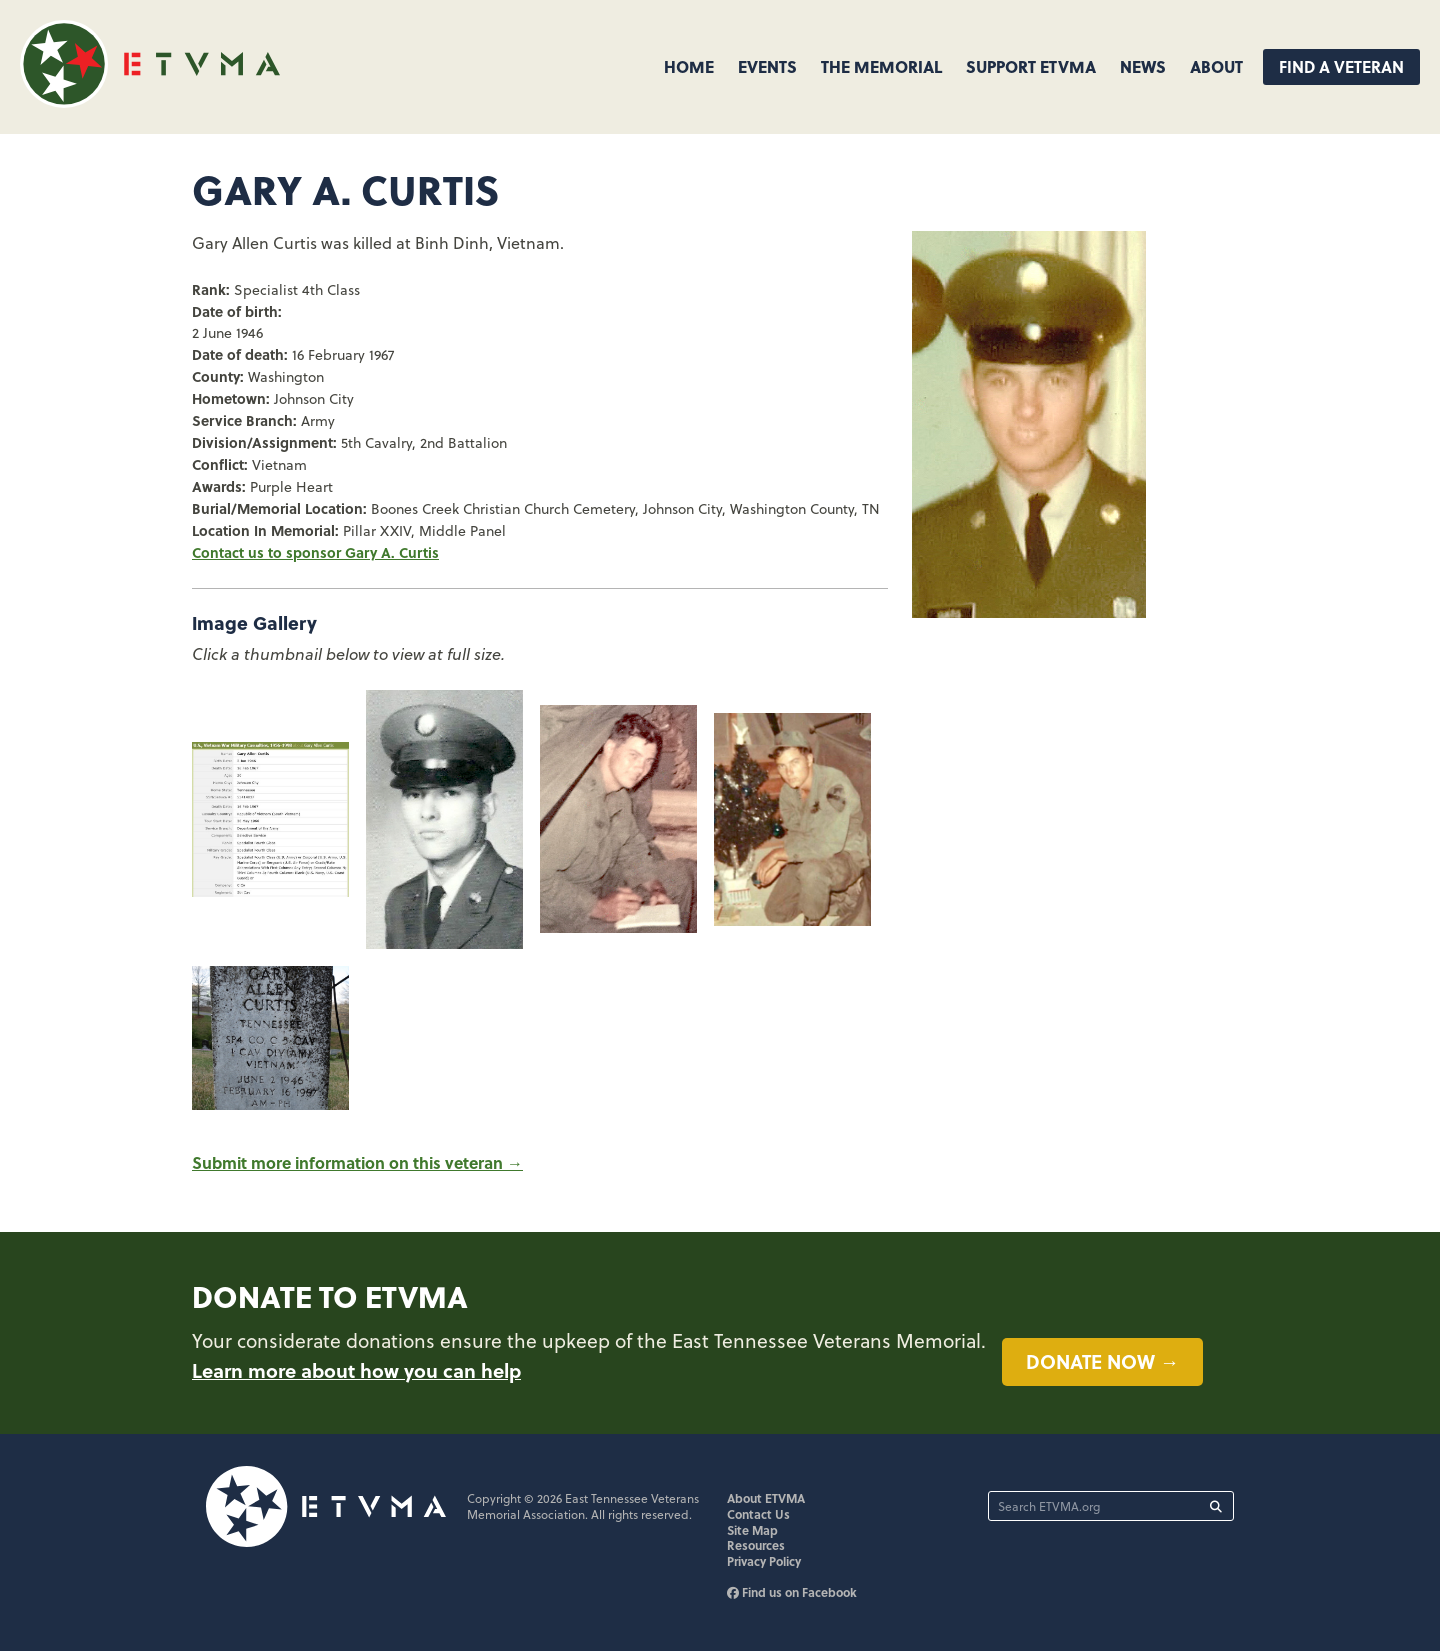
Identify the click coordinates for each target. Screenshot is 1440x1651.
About (1216, 66)
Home (689, 66)
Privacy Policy (764, 1561)
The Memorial (881, 66)
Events (767, 66)
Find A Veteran (1341, 66)
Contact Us (758, 1514)
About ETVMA (766, 1498)
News (1143, 66)
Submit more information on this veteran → (357, 1162)
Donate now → (1102, 1361)
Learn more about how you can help (356, 1370)
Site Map (752, 1530)
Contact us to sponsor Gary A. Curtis (315, 552)
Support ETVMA (1031, 66)
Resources (756, 1545)
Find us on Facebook (792, 1592)
